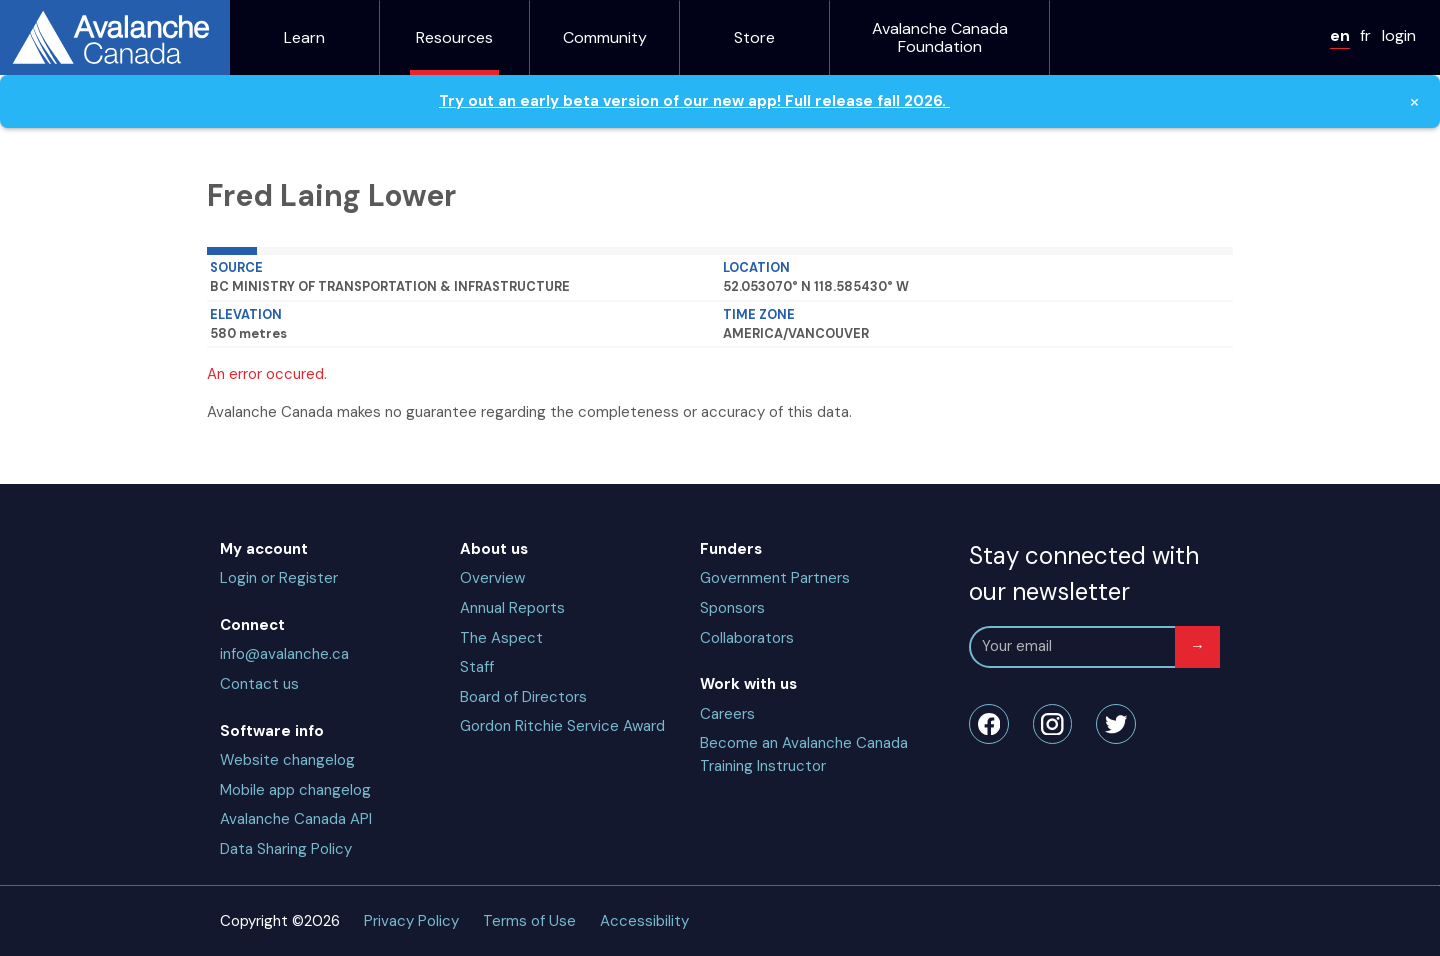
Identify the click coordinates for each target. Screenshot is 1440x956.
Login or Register (279, 578)
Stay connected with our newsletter (1084, 573)
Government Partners (775, 578)
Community (605, 38)
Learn (304, 38)
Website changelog (287, 760)
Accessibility (644, 921)
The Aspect (501, 638)
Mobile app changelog (295, 790)
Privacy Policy (411, 921)
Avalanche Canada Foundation (940, 37)
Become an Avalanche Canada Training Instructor (804, 754)
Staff (477, 667)
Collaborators (747, 638)
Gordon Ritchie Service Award (562, 726)
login (1399, 35)
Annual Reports (512, 608)
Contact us (259, 684)
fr (1365, 35)
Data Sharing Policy (286, 849)
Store (754, 38)
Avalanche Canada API (296, 819)
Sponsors (732, 608)
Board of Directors (523, 697)
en (1340, 35)
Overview (492, 578)
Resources (454, 38)
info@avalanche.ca (284, 654)
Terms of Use (529, 921)
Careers (727, 714)
